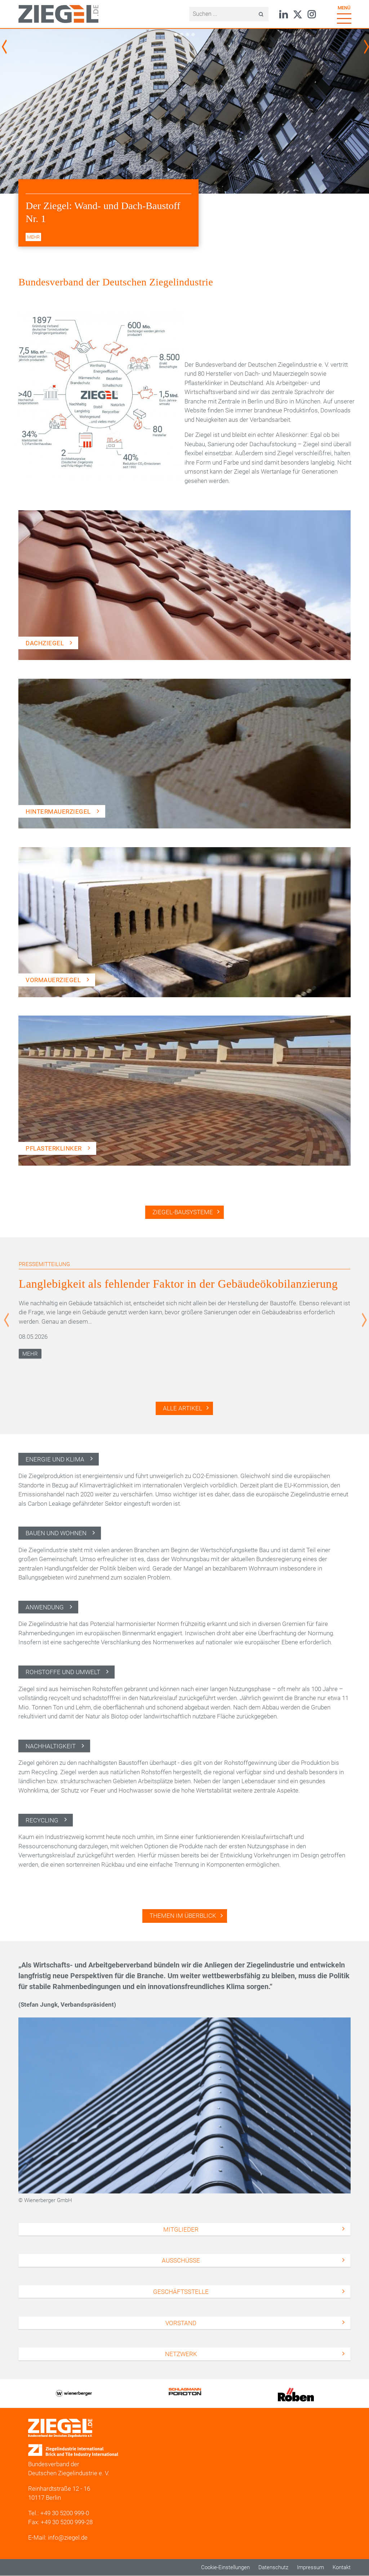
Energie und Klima (55, 1459)
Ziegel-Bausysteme (182, 1212)
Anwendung (45, 1607)
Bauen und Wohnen (56, 1533)
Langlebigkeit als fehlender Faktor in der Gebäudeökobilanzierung (178, 1283)
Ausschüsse (181, 2260)
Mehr (30, 1354)
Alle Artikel (182, 1408)
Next (367, 47)
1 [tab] (175, 34)
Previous (5, 47)
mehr (33, 237)
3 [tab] (187, 34)
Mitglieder (181, 2229)
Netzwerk (181, 2354)
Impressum (310, 2567)
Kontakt (342, 2567)
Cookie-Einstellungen (225, 2567)
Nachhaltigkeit (51, 1746)
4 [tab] (193, 34)
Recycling (42, 1820)
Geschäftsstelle (181, 2291)
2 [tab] (181, 34)
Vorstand (180, 2323)
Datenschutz (273, 2567)
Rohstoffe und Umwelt (63, 1672)
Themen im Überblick (183, 1915)
